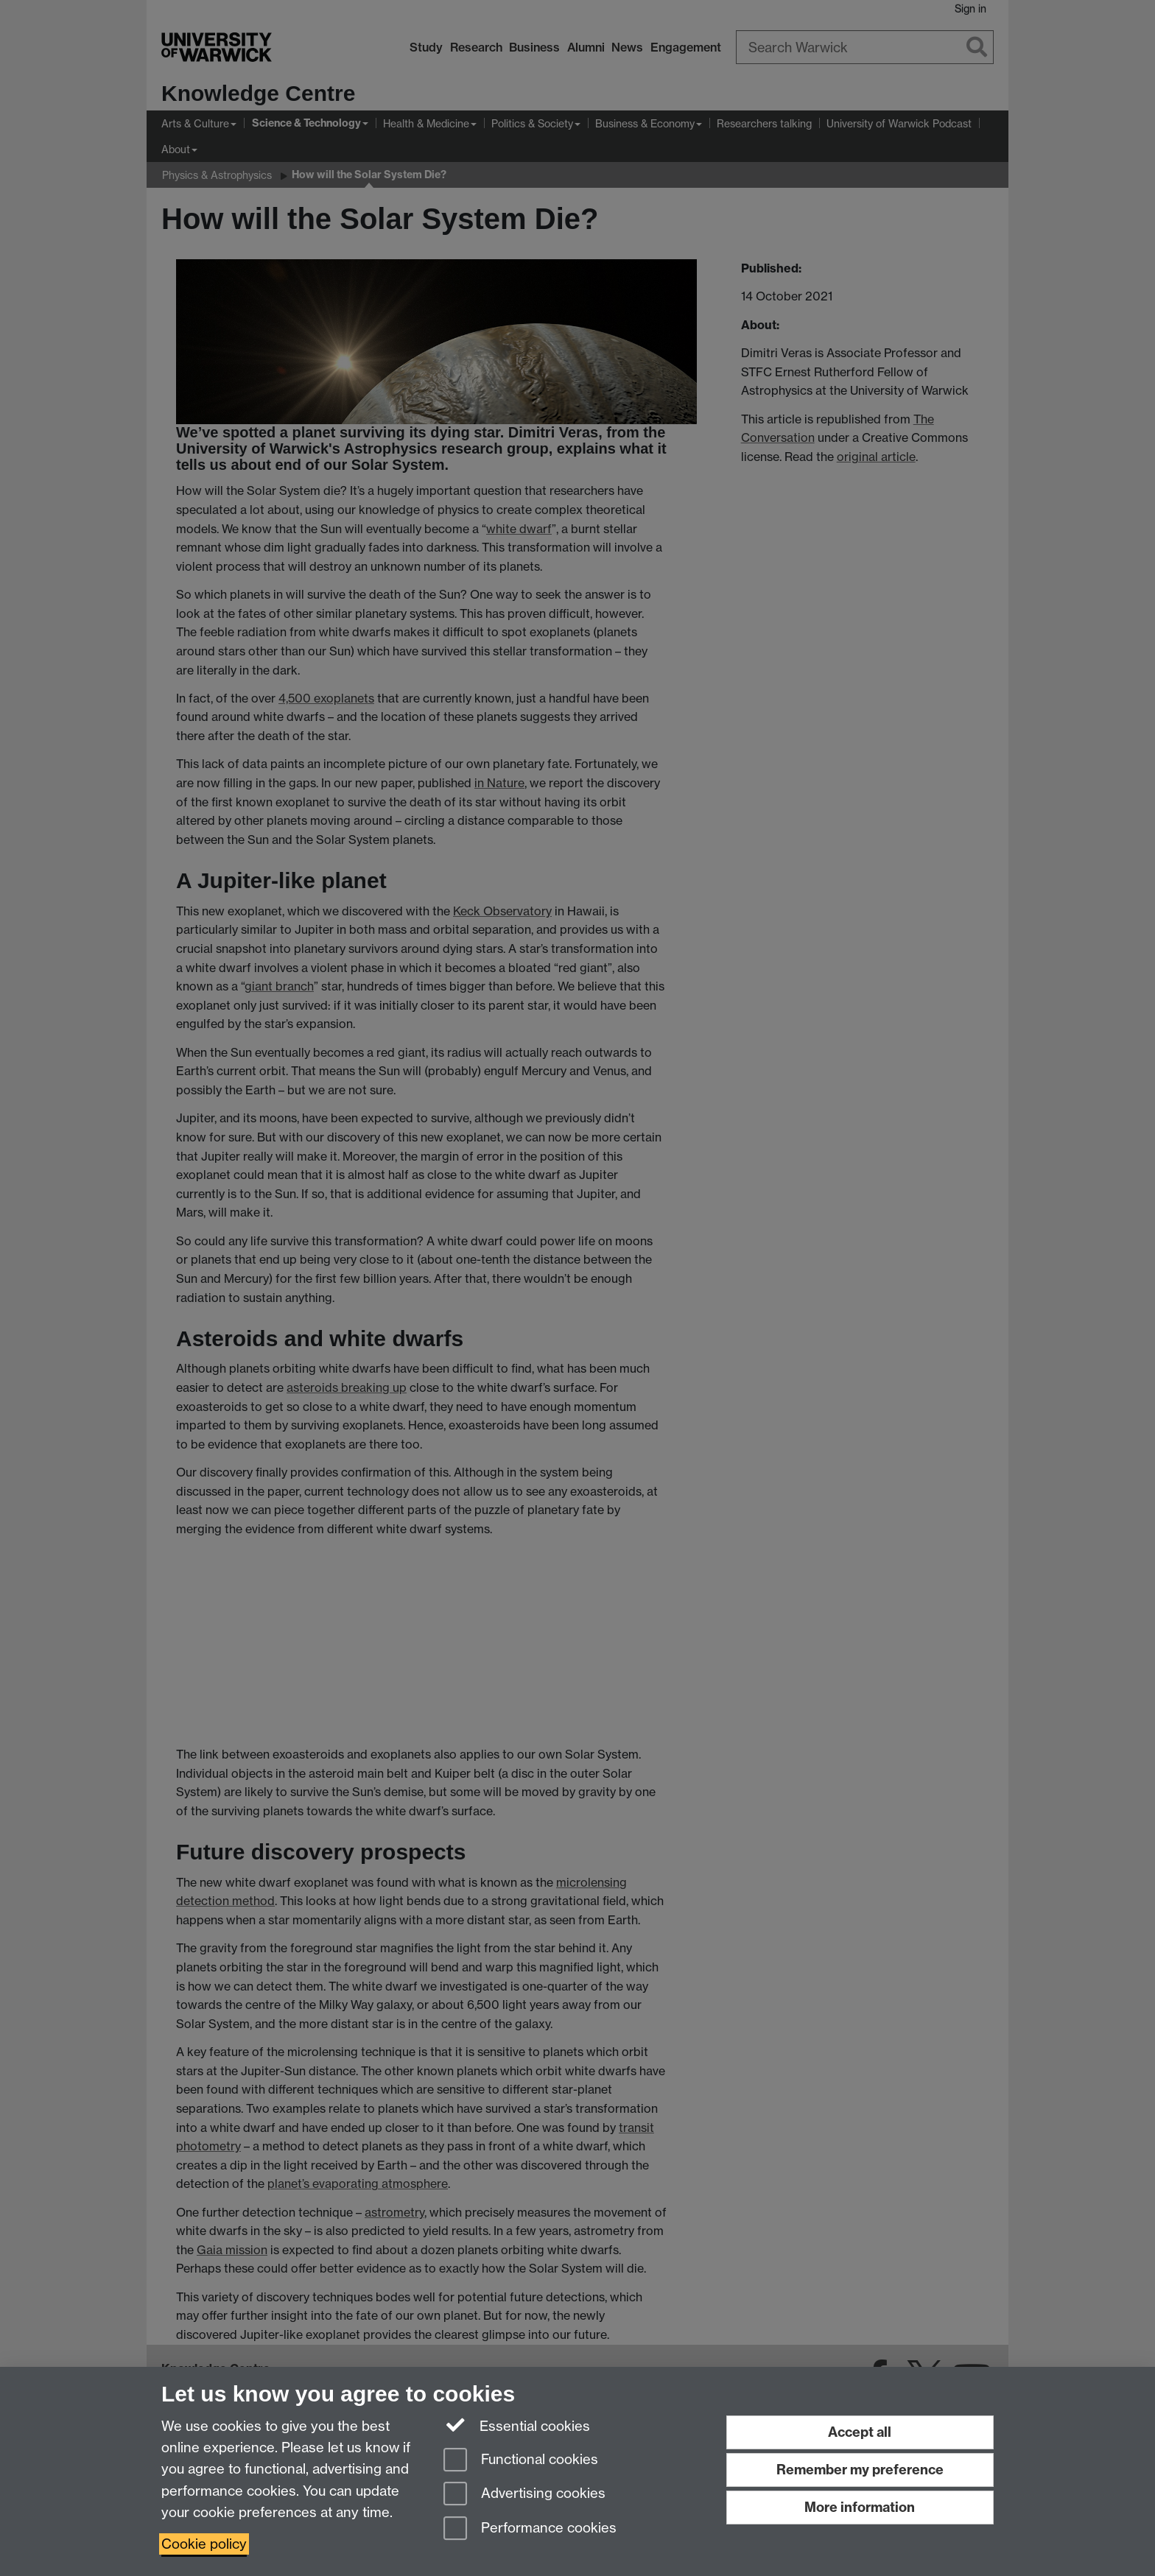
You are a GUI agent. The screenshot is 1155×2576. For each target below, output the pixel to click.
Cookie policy (204, 2543)
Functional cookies (520, 2460)
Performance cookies (530, 2529)
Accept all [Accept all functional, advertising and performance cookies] (859, 2432)
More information (859, 2507)
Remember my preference (860, 2469)
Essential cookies (516, 2425)
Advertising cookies (524, 2494)
